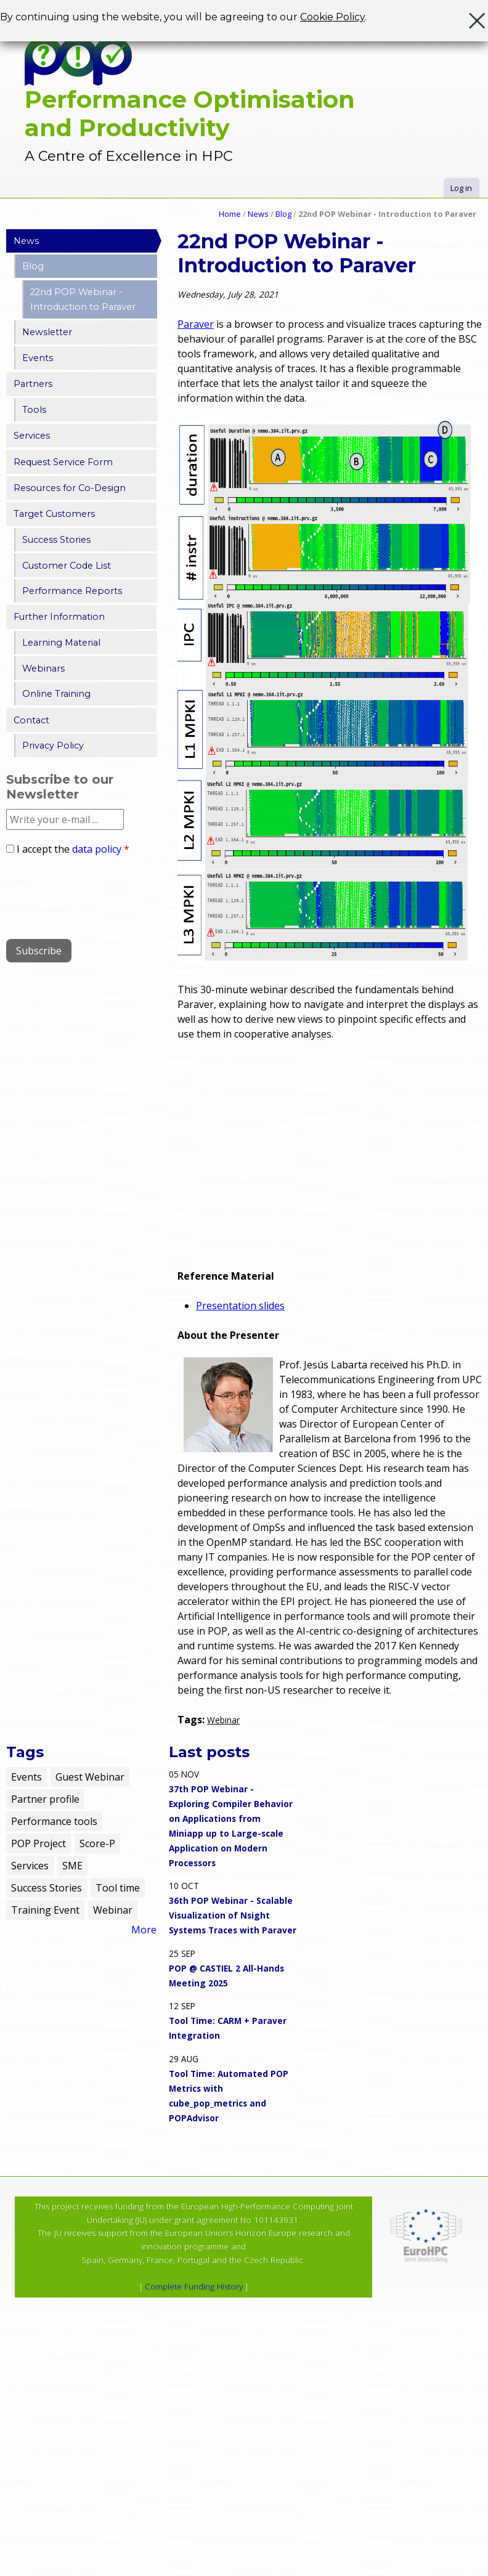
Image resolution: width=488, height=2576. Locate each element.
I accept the (73, 849)
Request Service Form (63, 462)
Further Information (59, 616)
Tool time (118, 1888)
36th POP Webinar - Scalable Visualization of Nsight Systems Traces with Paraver (232, 1915)
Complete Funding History (194, 2286)
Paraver (195, 324)
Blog (283, 213)
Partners (33, 383)
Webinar (223, 1720)
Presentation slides (240, 1305)
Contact (31, 720)
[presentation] (99, 893)
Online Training (56, 693)
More (144, 1929)
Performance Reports (72, 590)
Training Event (45, 1910)
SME (72, 1865)
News (258, 213)
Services (32, 435)
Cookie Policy (332, 17)
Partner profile (45, 1799)
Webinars (43, 668)
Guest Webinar (89, 1777)
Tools (34, 409)
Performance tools (54, 1821)
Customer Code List (66, 565)
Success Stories (56, 539)
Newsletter (47, 332)
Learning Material (61, 642)
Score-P (97, 1843)
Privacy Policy (53, 745)
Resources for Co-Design (70, 488)
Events (37, 358)
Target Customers (54, 513)
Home (230, 213)
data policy (96, 849)
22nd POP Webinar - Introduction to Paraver (83, 299)
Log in (461, 187)
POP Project (38, 1843)
